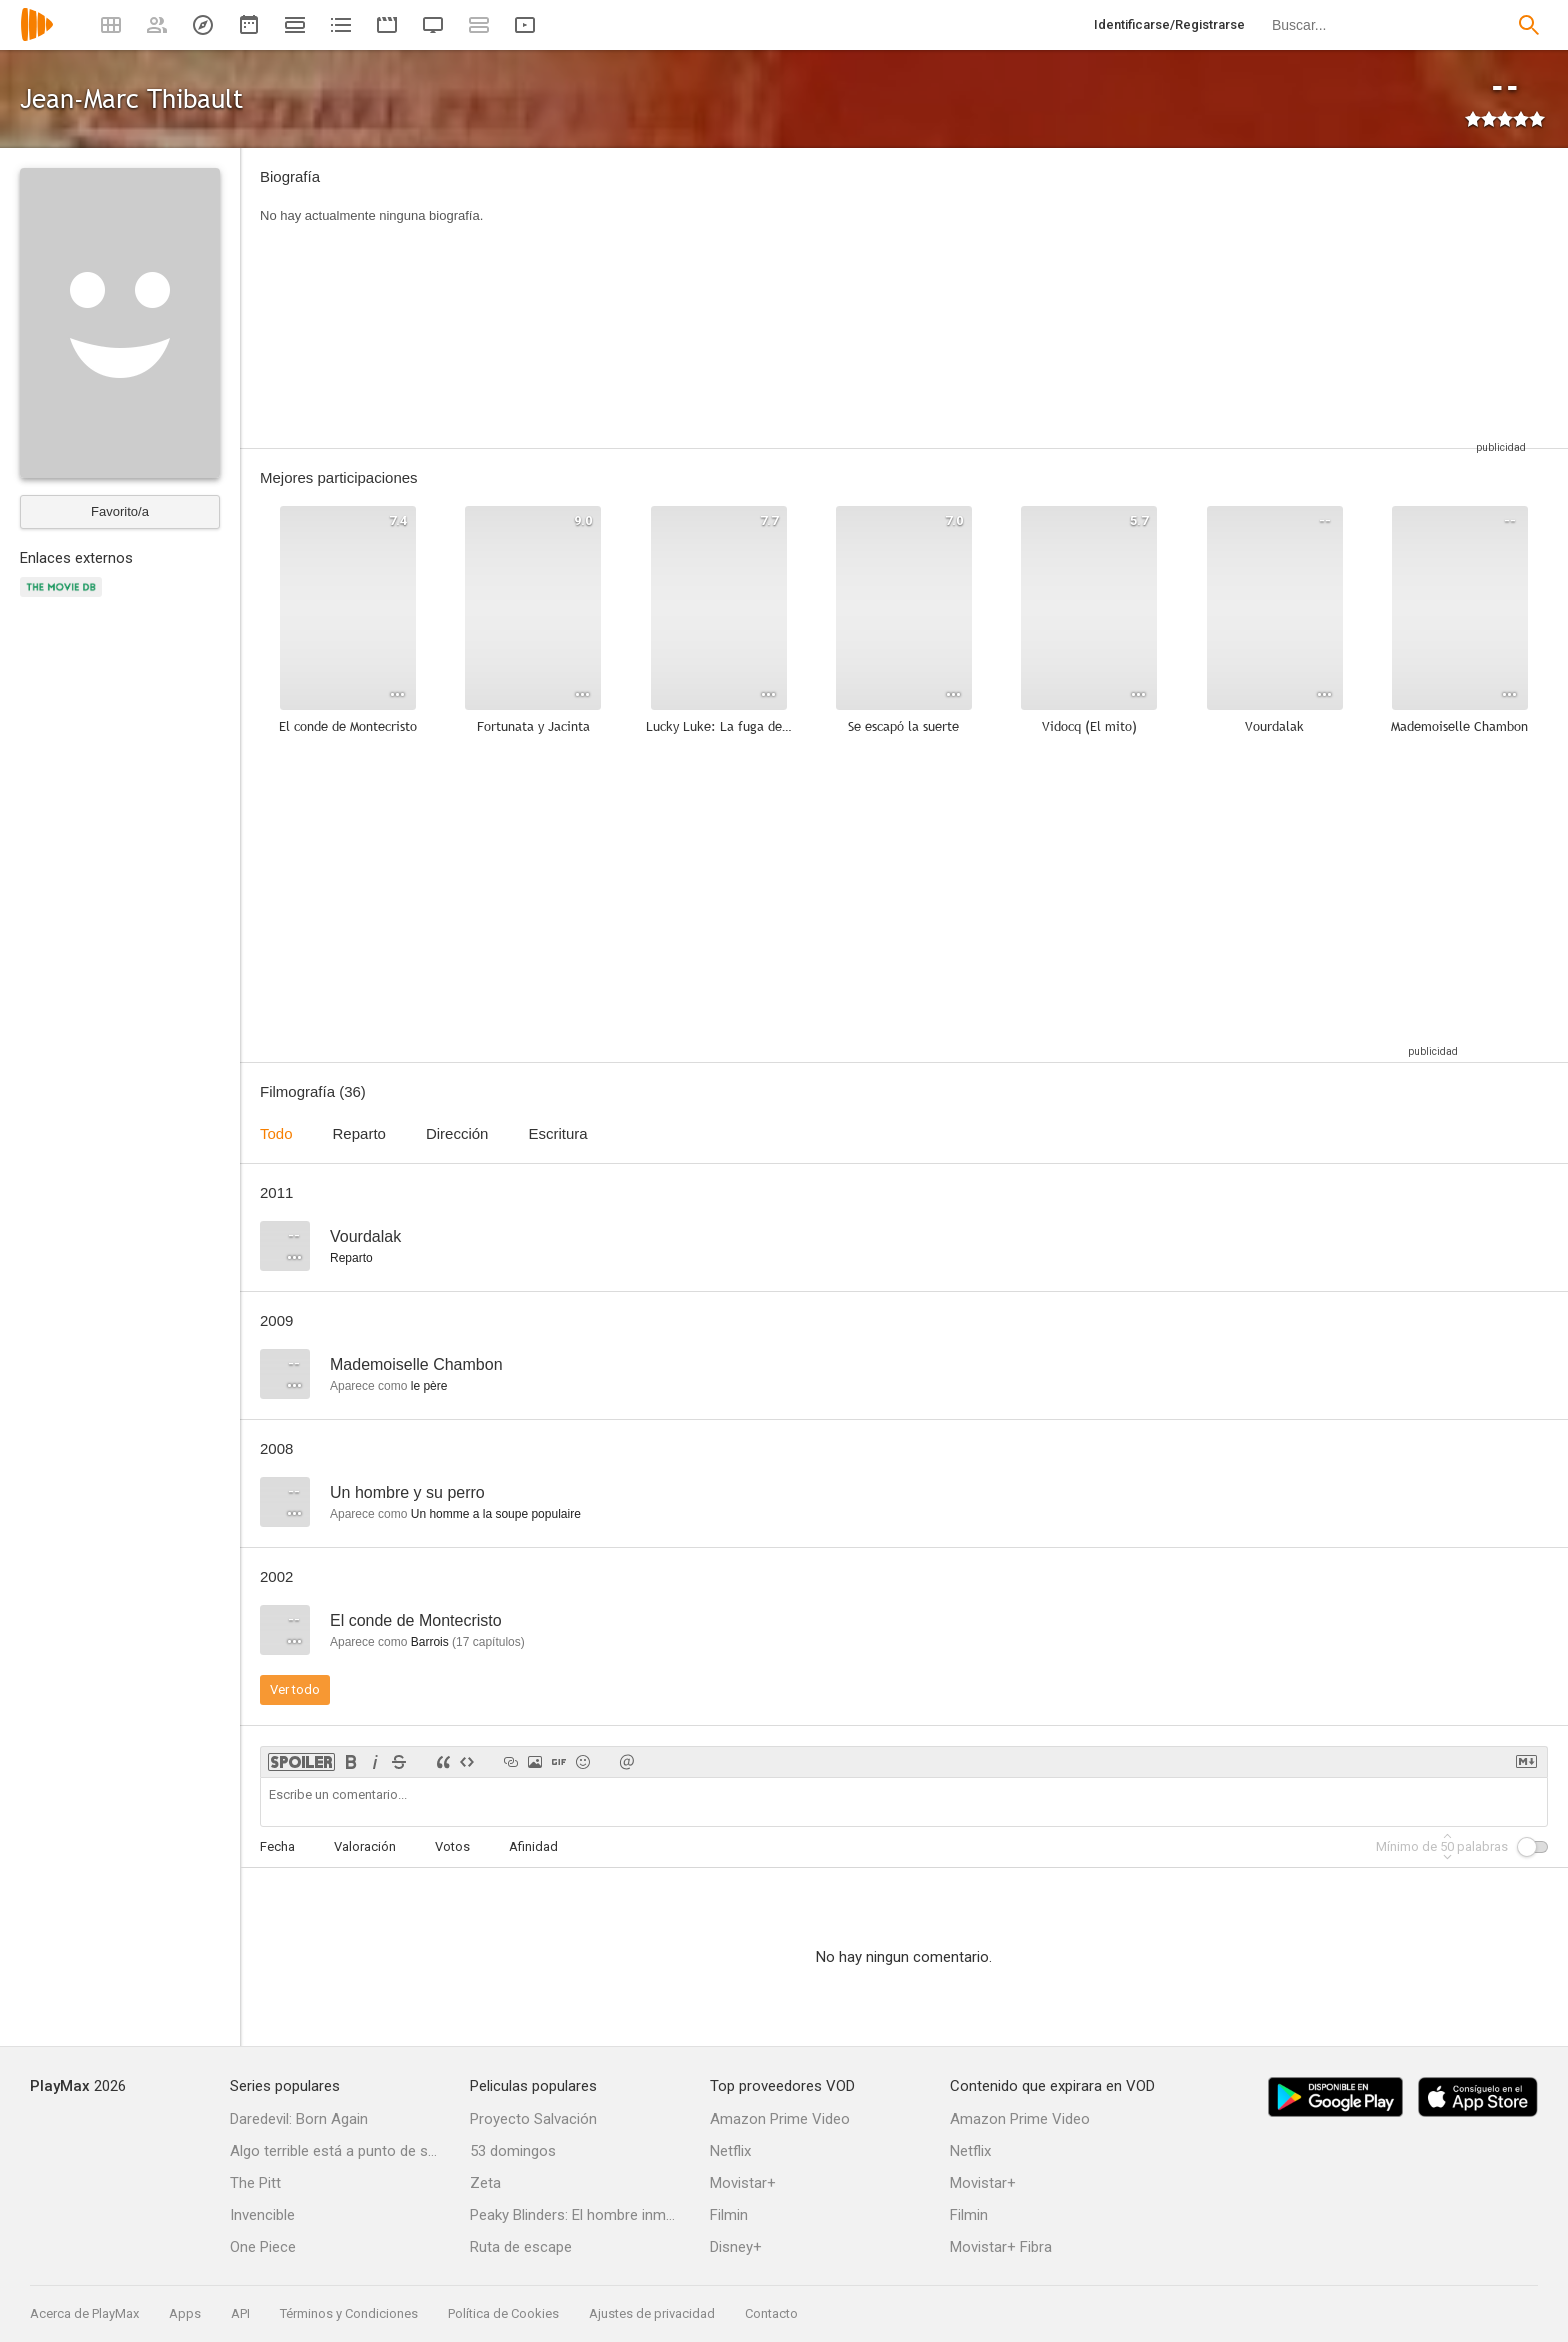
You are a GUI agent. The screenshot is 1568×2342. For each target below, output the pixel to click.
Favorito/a (120, 511)
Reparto (359, 1133)
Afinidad (533, 1846)
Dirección (457, 1133)
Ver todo (295, 1689)
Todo (276, 1133)
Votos (452, 1846)
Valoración (365, 1846)
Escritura (557, 1133)
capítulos (488, 1642)
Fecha (277, 1846)
